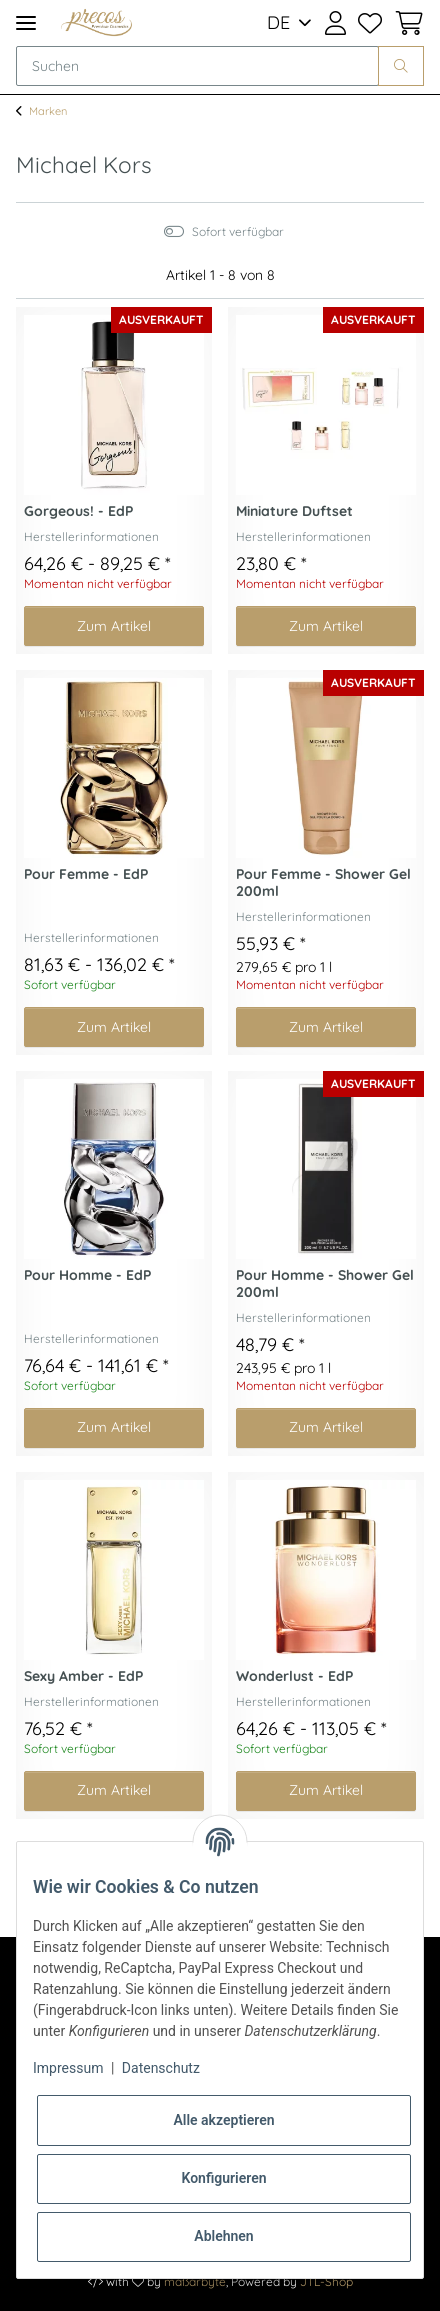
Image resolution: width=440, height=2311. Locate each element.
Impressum (68, 2068)
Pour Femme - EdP (86, 874)
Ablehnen (223, 2236)
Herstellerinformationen (91, 536)
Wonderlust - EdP (294, 1676)
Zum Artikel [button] (114, 626)
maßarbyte (195, 2281)
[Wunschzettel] (370, 23)
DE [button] (278, 22)
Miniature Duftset (294, 511)
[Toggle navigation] (26, 22)
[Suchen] (197, 66)
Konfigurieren (223, 2178)
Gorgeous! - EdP (78, 511)
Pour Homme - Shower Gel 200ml (325, 1284)
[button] (334, 23)
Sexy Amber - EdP (83, 1676)
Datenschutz (161, 2068)
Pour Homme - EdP (87, 1275)
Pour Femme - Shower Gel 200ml (323, 883)
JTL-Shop (326, 2281)
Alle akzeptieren (223, 2120)
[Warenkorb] (406, 23)
